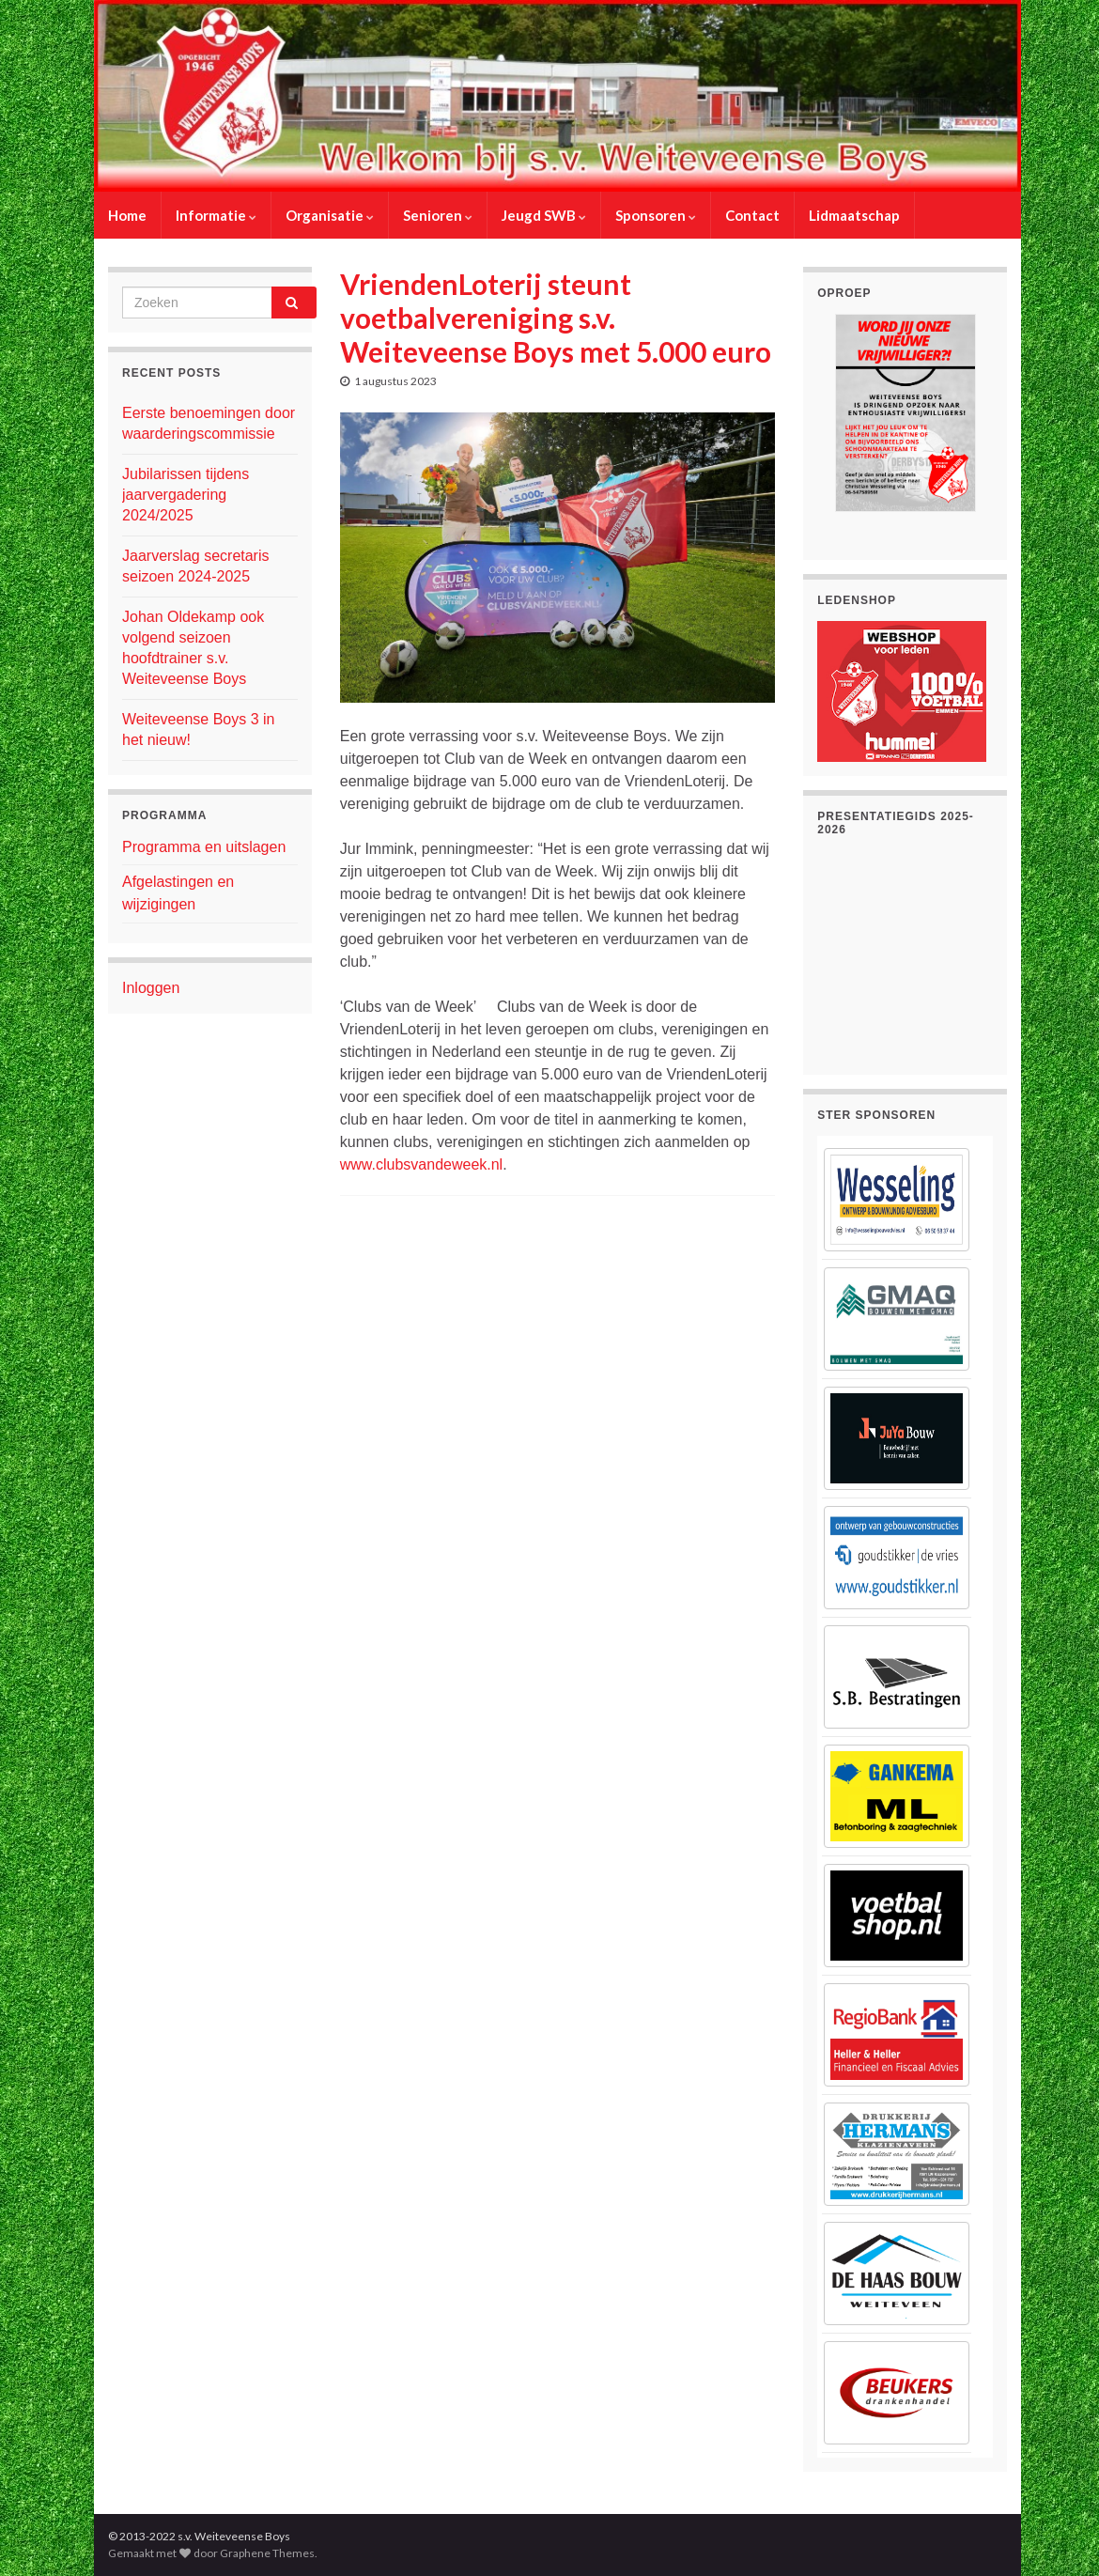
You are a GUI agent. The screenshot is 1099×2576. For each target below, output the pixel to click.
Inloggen (150, 988)
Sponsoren (655, 215)
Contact (752, 215)
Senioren (437, 215)
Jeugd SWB (544, 215)
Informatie (216, 215)
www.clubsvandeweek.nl (421, 1164)
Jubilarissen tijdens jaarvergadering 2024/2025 (185, 494)
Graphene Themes (267, 2553)
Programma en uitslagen (204, 847)
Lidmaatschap (854, 215)
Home (127, 215)
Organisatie (330, 215)
